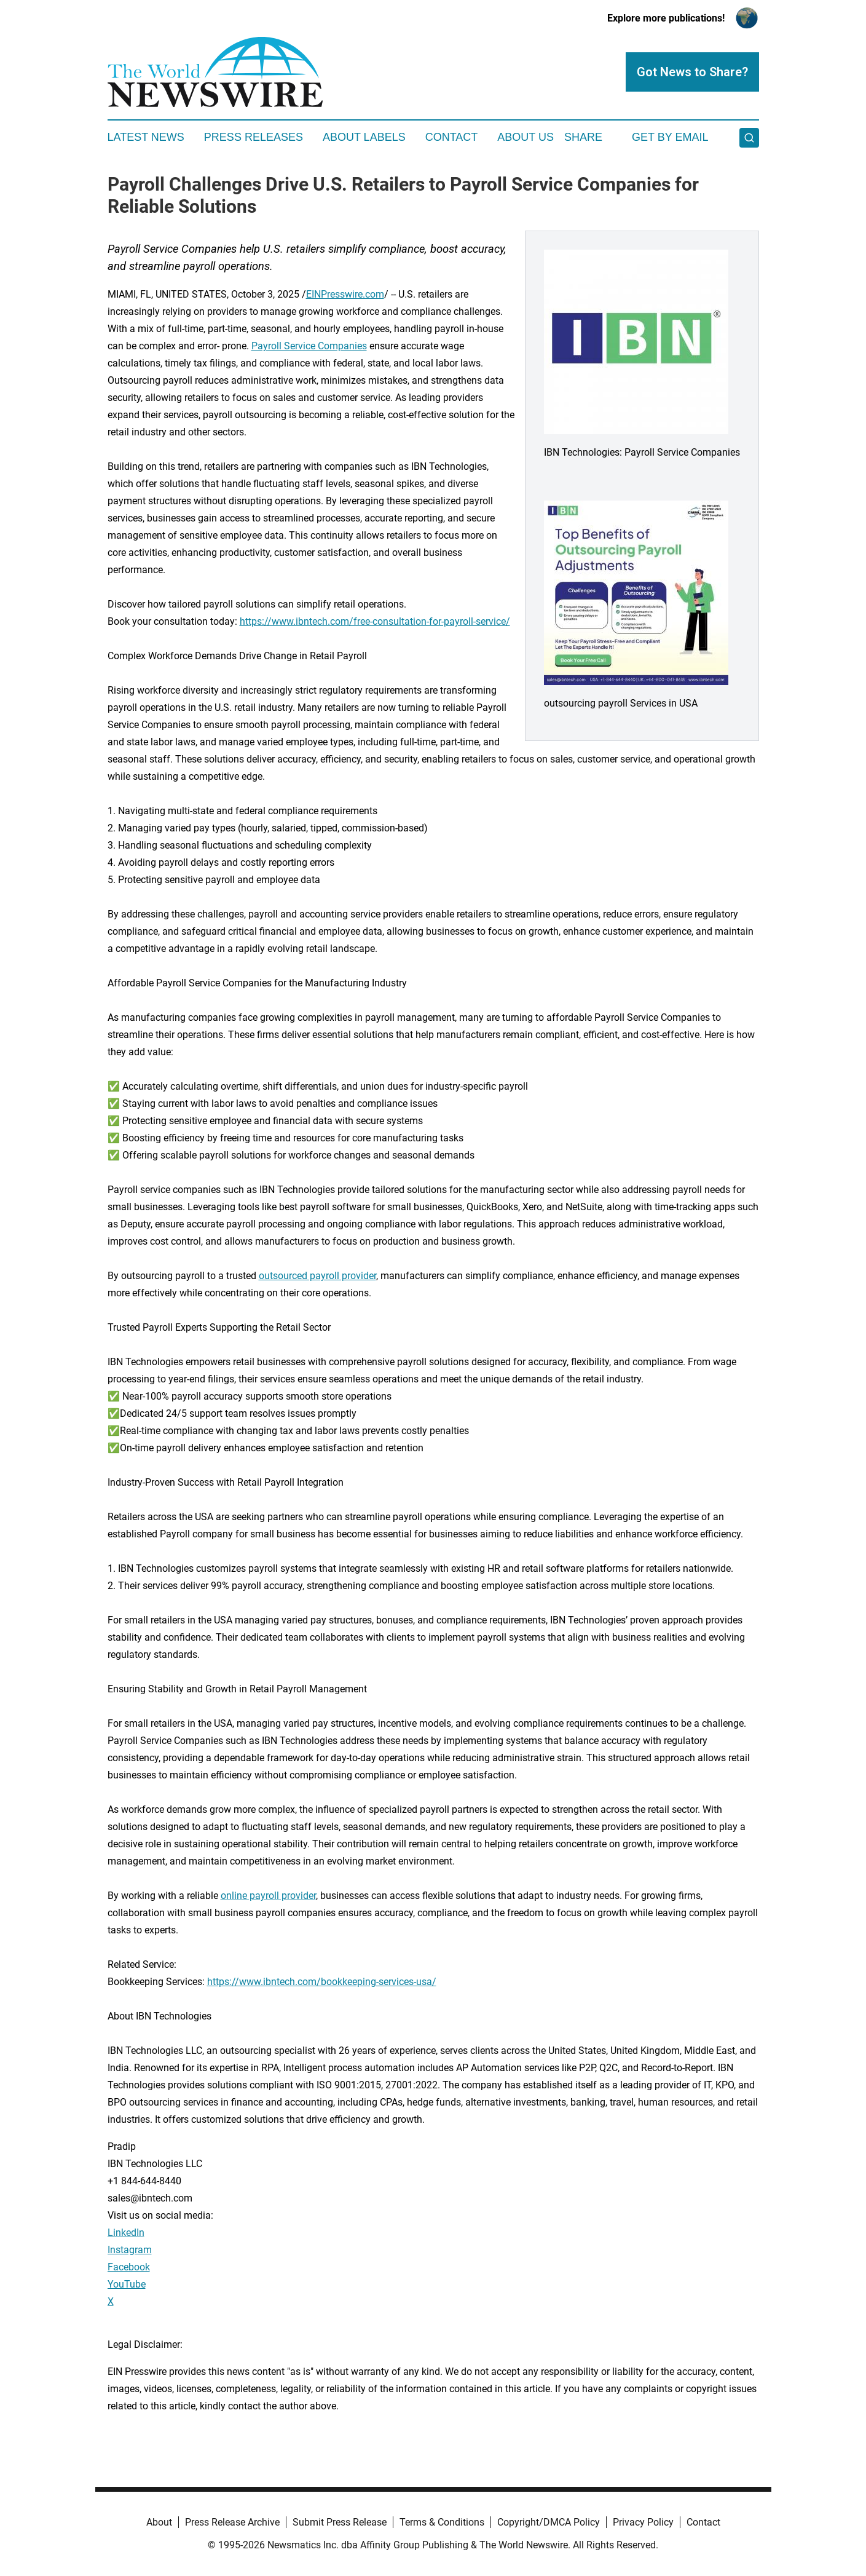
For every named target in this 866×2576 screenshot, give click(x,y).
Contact (451, 137)
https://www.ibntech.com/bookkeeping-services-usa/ (321, 1981)
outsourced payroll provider (317, 1276)
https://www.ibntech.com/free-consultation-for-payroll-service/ (375, 621)
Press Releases (253, 137)
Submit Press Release (340, 2522)
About (159, 2522)
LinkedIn (126, 2232)
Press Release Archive (232, 2522)
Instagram (130, 2250)
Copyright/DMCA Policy (548, 2522)
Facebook (129, 2267)
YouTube (127, 2284)
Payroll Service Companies (309, 346)
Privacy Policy (643, 2522)
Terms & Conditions (442, 2522)
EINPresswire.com (345, 294)
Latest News (146, 137)
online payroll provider (268, 1895)
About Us (525, 137)
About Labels (364, 137)
